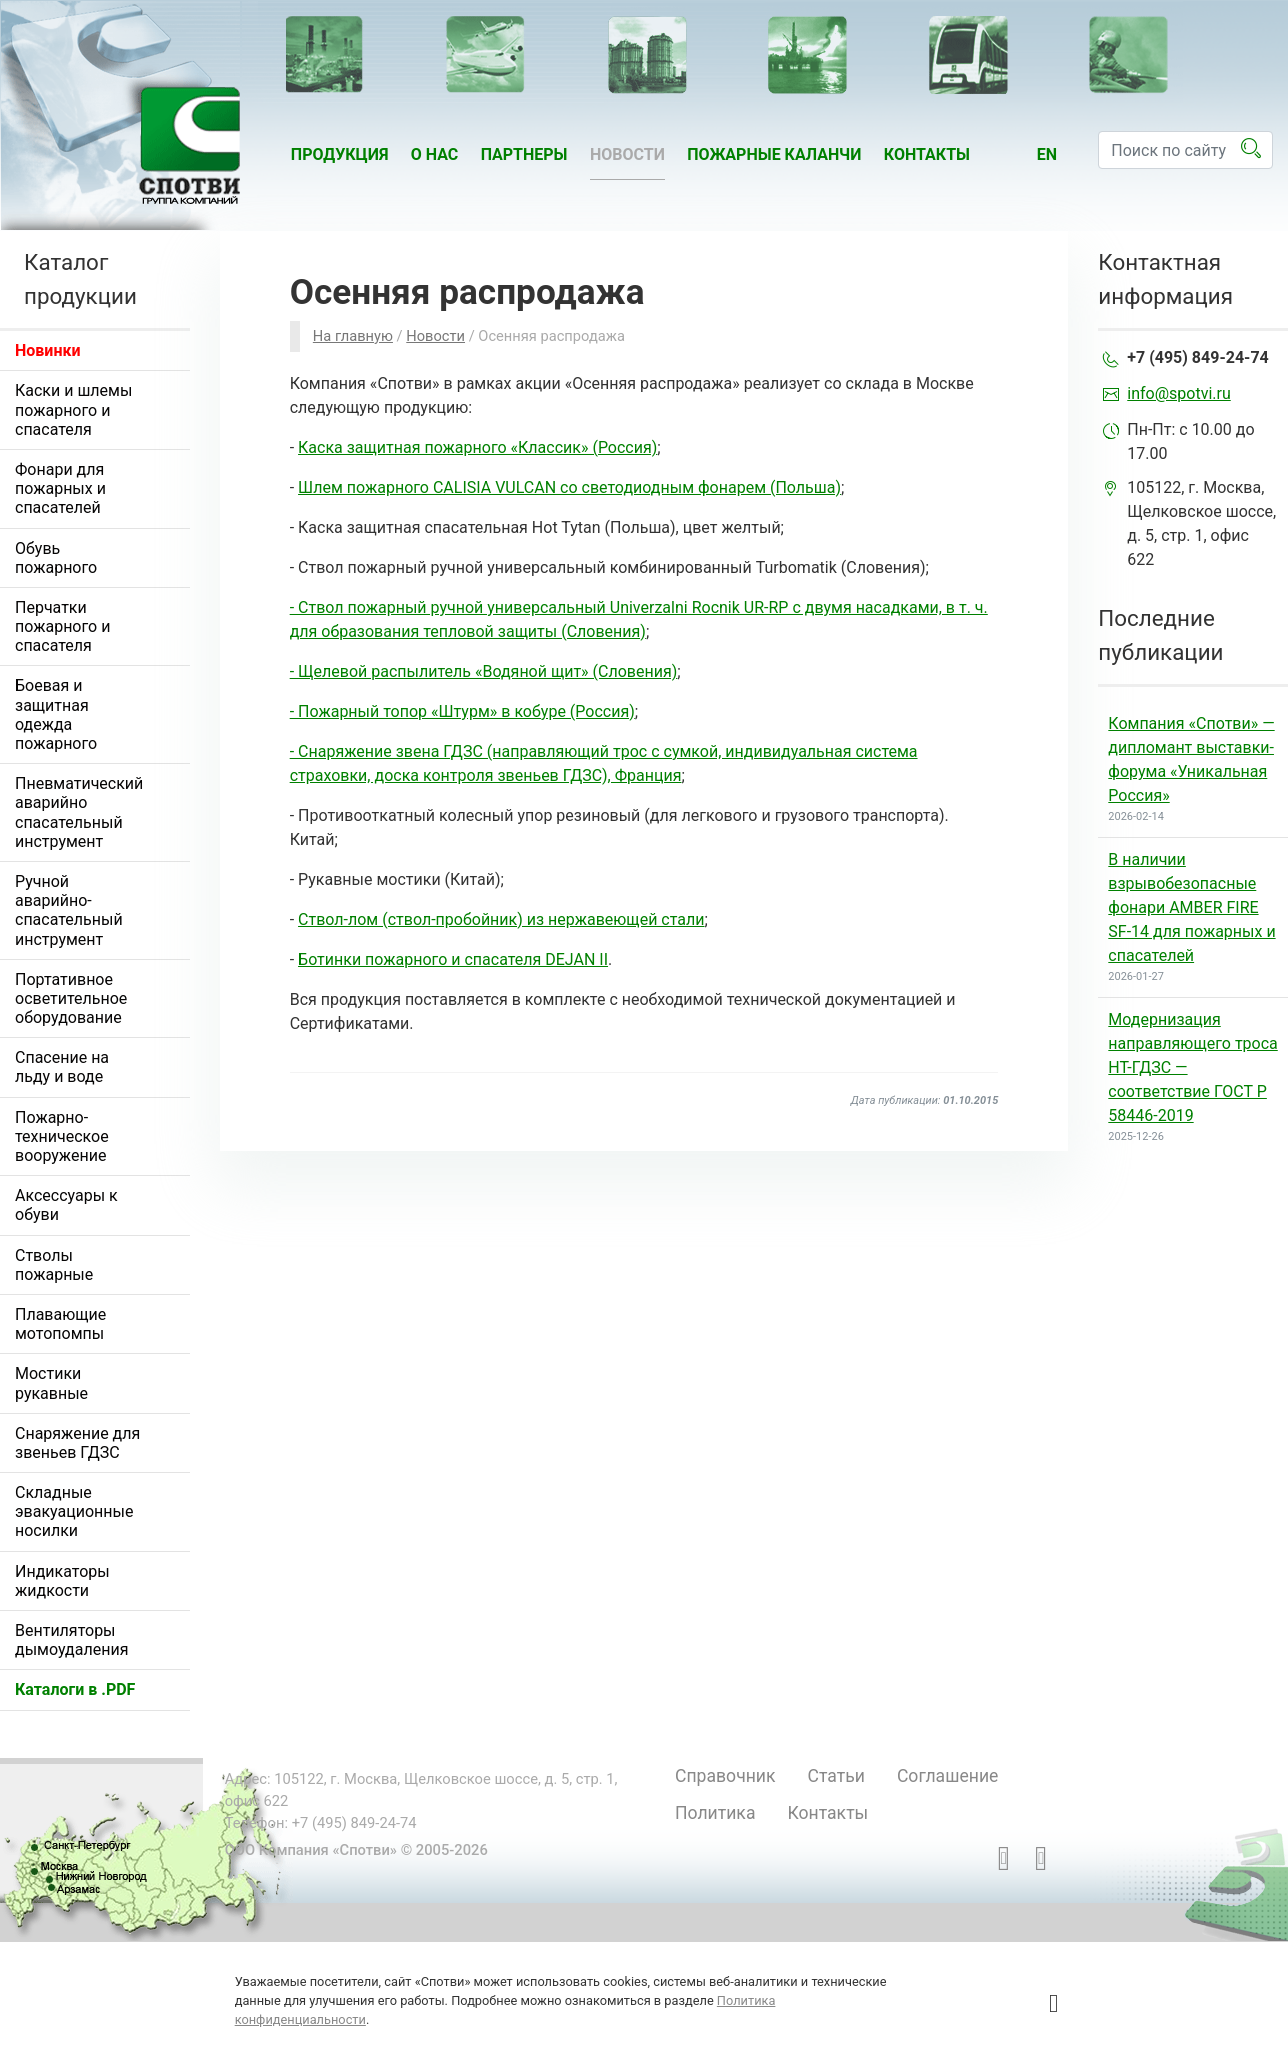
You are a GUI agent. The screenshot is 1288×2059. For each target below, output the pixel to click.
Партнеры (524, 154)
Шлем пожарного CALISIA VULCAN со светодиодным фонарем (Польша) (569, 487)
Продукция (340, 154)
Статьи (836, 1776)
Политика (715, 1813)
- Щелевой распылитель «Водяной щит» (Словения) (484, 671)
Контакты (927, 154)
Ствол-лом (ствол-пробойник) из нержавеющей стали (501, 919)
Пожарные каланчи (774, 154)
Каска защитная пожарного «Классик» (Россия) (477, 447)
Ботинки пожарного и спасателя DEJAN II (453, 959)
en (1047, 154)
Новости (627, 154)
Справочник (725, 1776)
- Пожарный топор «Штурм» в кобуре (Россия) (462, 711)
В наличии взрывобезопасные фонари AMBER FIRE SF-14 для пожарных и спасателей (1191, 907)
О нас (435, 154)
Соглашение (947, 1776)
